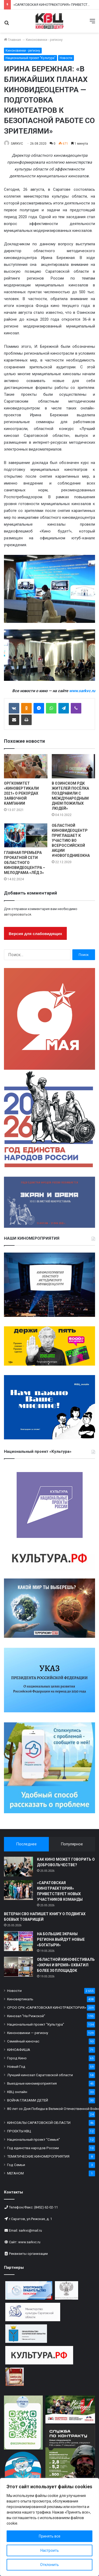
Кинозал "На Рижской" (26, 2016)
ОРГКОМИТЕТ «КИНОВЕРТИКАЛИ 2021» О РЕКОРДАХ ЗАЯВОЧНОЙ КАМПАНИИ (21, 793)
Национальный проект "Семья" (33, 2139)
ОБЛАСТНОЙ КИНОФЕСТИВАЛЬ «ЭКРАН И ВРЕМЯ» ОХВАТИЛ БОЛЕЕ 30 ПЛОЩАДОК (66, 1965)
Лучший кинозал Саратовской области (40, 2075)
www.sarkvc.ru (29, 2242)
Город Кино (17, 2058)
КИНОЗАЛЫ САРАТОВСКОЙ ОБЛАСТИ (38, 2122)
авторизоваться (17, 914)
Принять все (49, 2536)
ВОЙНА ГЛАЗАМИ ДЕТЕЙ (27, 2100)
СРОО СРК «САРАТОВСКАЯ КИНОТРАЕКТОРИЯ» (46, 2007)
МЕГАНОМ (15, 2173)
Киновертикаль (20, 1999)
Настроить (49, 2550)
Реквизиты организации (28, 2254)
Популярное (72, 1844)
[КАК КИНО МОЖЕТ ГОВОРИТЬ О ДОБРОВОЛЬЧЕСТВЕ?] (18, 1866)
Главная (12, 40)
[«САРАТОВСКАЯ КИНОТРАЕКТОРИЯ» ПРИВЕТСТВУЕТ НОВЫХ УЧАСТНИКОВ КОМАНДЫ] (18, 1890)
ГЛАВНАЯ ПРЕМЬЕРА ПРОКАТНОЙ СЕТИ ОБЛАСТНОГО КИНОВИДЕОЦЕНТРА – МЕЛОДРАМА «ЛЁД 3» (24, 862)
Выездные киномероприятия (32, 2083)
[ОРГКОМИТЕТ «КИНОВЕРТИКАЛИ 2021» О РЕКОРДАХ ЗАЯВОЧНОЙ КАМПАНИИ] (26, 766)
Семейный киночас (23, 2041)
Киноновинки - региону (44, 40)
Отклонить (49, 2565)
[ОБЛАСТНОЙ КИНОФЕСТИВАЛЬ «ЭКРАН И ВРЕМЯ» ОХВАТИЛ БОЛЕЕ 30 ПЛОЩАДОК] (18, 1967)
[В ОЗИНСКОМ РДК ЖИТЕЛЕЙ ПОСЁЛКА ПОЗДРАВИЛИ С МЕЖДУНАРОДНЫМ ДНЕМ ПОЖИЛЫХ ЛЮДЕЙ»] (73, 766)
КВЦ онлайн (17, 2092)
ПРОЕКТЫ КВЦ (19, 2131)
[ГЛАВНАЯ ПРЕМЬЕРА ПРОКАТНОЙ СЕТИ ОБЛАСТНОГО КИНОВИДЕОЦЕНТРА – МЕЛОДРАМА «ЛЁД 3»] (26, 835)
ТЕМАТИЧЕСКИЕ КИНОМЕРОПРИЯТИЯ (38, 2156)
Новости (66, 58)
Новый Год (16, 2066)
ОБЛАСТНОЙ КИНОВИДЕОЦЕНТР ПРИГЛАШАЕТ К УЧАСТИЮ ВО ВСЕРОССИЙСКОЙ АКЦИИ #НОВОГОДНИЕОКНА (71, 840)
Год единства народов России (33, 2148)
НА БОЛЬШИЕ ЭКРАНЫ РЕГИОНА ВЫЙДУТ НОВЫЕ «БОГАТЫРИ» (61, 1939)
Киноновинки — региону (27, 2033)
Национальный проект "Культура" (30, 58)
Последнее (26, 1844)
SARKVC (17, 143)
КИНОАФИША (18, 2049)
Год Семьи (16, 2165)
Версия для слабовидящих (35, 933)
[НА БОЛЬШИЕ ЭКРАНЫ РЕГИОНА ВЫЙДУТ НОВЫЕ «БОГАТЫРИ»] (18, 1941)
